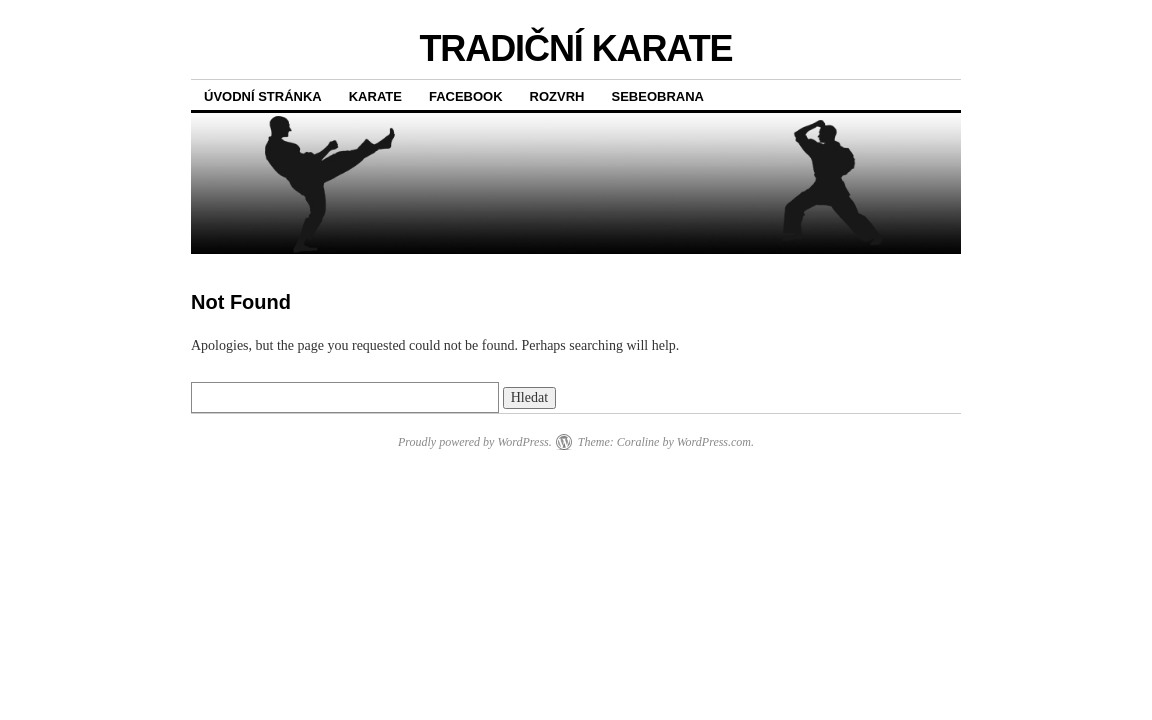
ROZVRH (557, 96)
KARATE (375, 96)
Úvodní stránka (263, 96)
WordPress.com (714, 442)
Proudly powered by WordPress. (475, 442)
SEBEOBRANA (658, 96)
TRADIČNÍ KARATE (575, 48)
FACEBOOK (466, 96)
